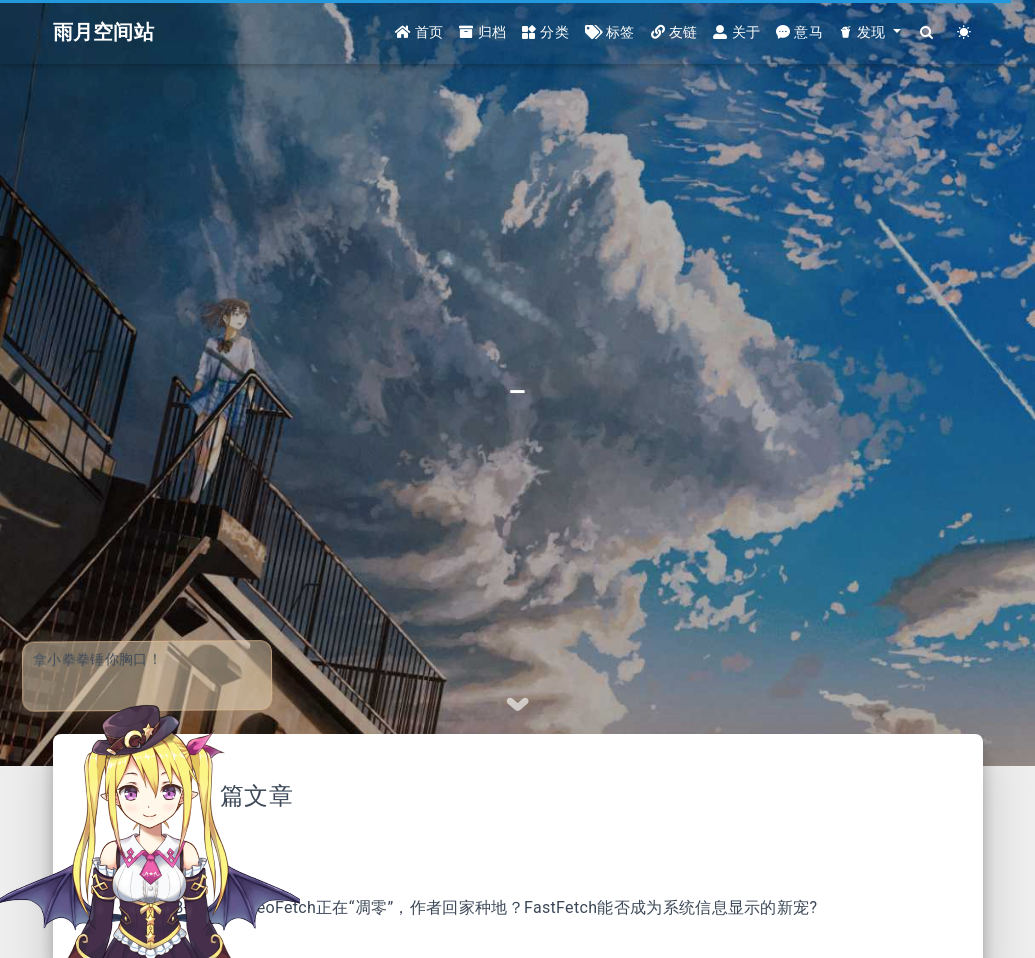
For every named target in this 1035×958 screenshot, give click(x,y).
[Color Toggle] (964, 32)
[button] (870, 32)
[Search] (927, 32)
